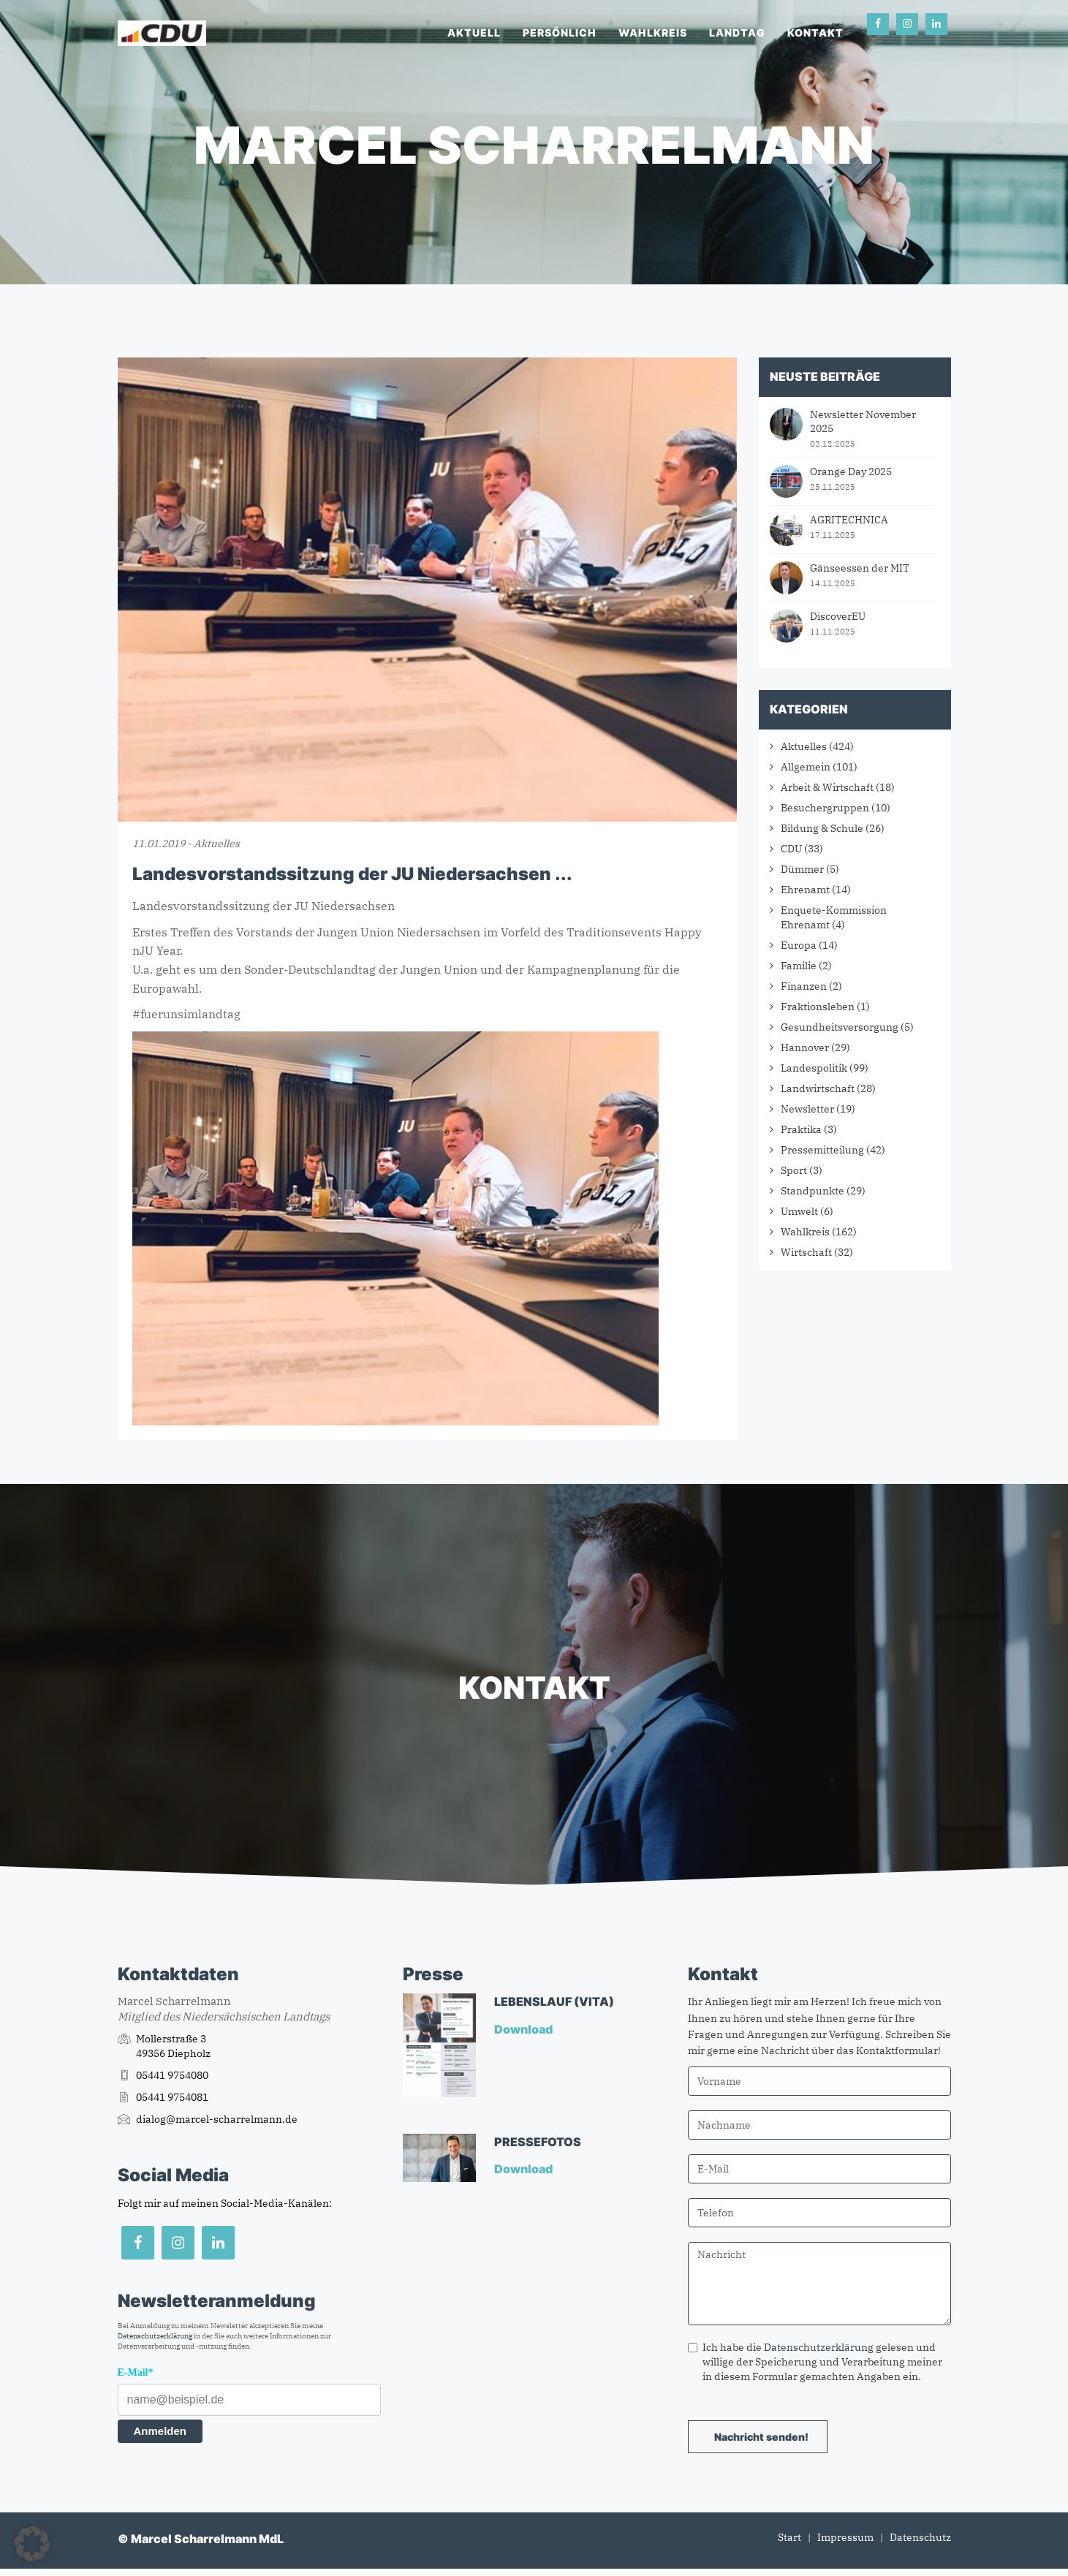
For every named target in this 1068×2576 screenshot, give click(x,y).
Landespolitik (814, 1068)
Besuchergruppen (825, 807)
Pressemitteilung (822, 1149)
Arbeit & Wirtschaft (827, 787)
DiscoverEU (838, 616)
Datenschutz (920, 2537)
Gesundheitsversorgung (839, 1027)
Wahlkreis (652, 32)
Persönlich (560, 32)
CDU (791, 848)
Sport (794, 1170)
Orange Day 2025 (851, 471)
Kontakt (815, 32)
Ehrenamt (805, 889)
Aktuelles (804, 746)
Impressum (845, 2537)
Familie (799, 965)
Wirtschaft (806, 1252)
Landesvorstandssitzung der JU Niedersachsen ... (352, 873)
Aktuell (474, 32)
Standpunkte (812, 1190)
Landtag (737, 32)
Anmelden (160, 2431)
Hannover (805, 1047)
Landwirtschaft (818, 1088)
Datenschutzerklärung (155, 2336)
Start (789, 2537)
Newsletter (807, 1108)
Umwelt (799, 1211)
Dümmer (802, 869)
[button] (32, 2544)
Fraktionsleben (818, 1006)
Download (524, 2029)
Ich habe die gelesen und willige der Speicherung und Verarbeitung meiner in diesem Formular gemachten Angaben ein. (815, 2362)
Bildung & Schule (822, 828)
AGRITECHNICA (849, 519)
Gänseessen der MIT (859, 568)
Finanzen (804, 986)
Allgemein (805, 766)
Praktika (801, 1129)
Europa (799, 945)
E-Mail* (136, 2372)
